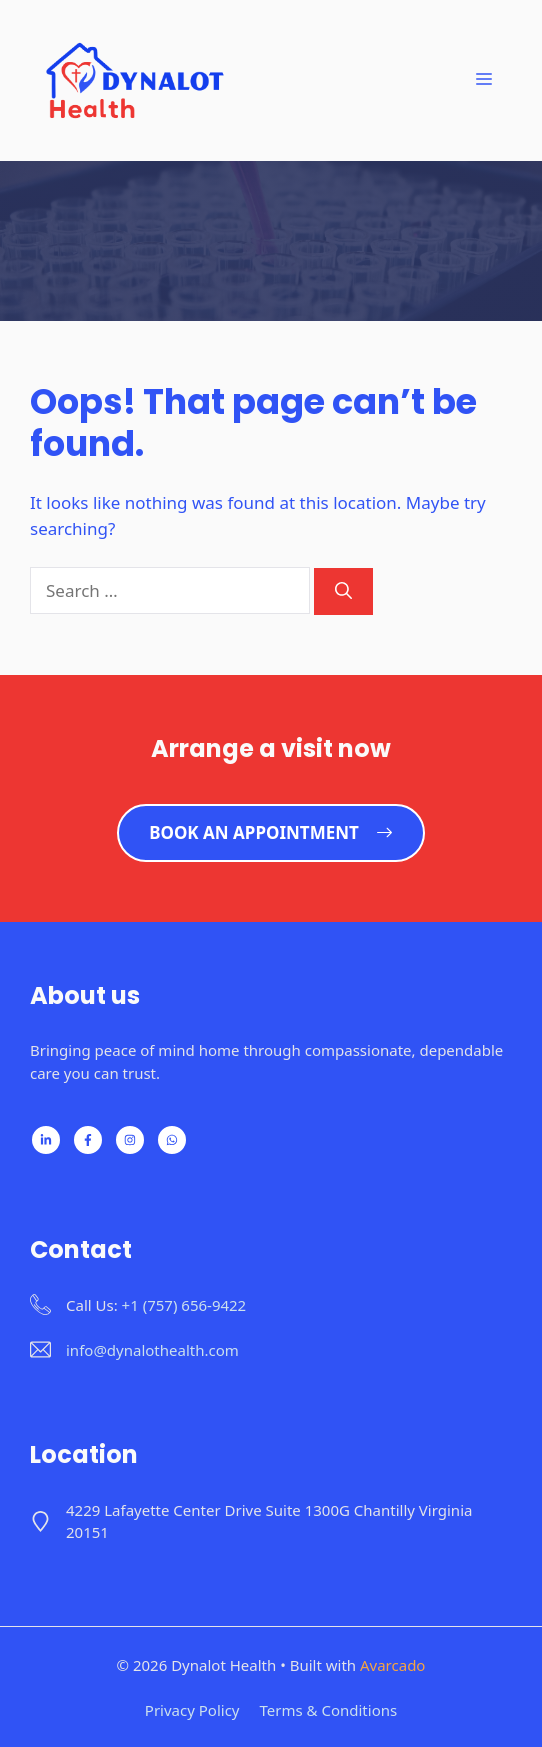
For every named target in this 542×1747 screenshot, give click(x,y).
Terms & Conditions (329, 1710)
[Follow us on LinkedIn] (46, 1140)
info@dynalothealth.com (152, 1350)
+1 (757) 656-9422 (184, 1305)
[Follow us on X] (130, 1140)
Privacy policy (192, 1710)
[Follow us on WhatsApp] (172, 1140)
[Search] (343, 592)
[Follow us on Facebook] (88, 1140)
